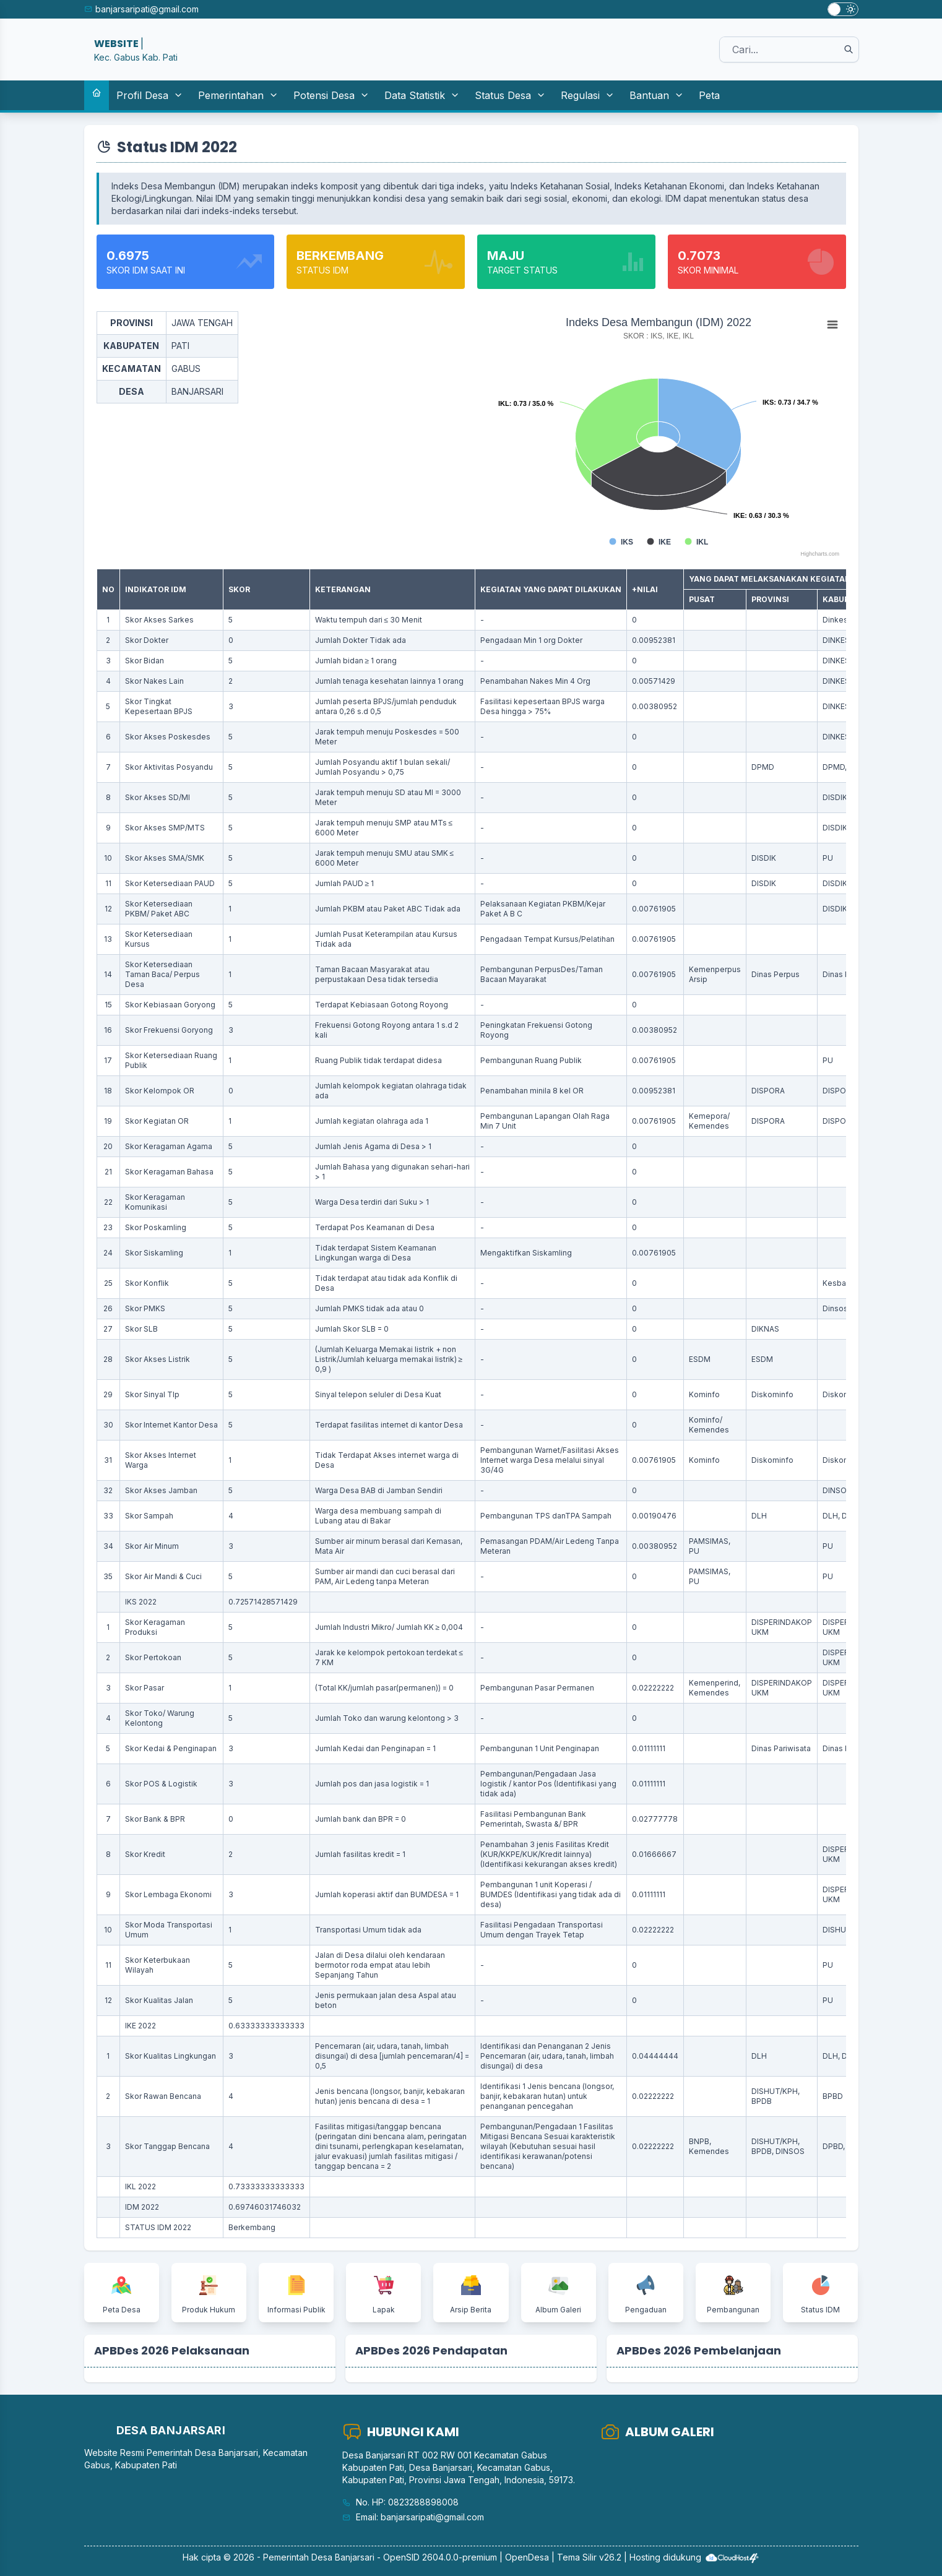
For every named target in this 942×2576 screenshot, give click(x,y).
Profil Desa (149, 95)
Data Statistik (422, 95)
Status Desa (510, 95)
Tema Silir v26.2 (589, 2557)
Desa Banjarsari (342, 2557)
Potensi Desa (331, 95)
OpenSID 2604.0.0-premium (440, 2557)
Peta (709, 95)
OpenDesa (527, 2557)
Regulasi (588, 95)
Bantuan (656, 95)
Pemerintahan (238, 95)
